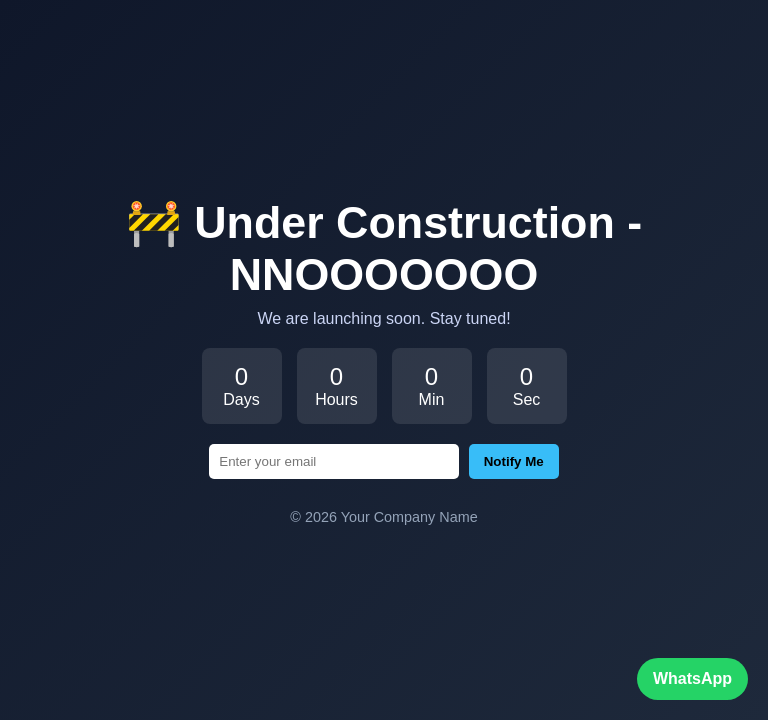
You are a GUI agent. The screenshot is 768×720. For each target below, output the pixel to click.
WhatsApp (692, 678)
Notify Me (514, 461)
